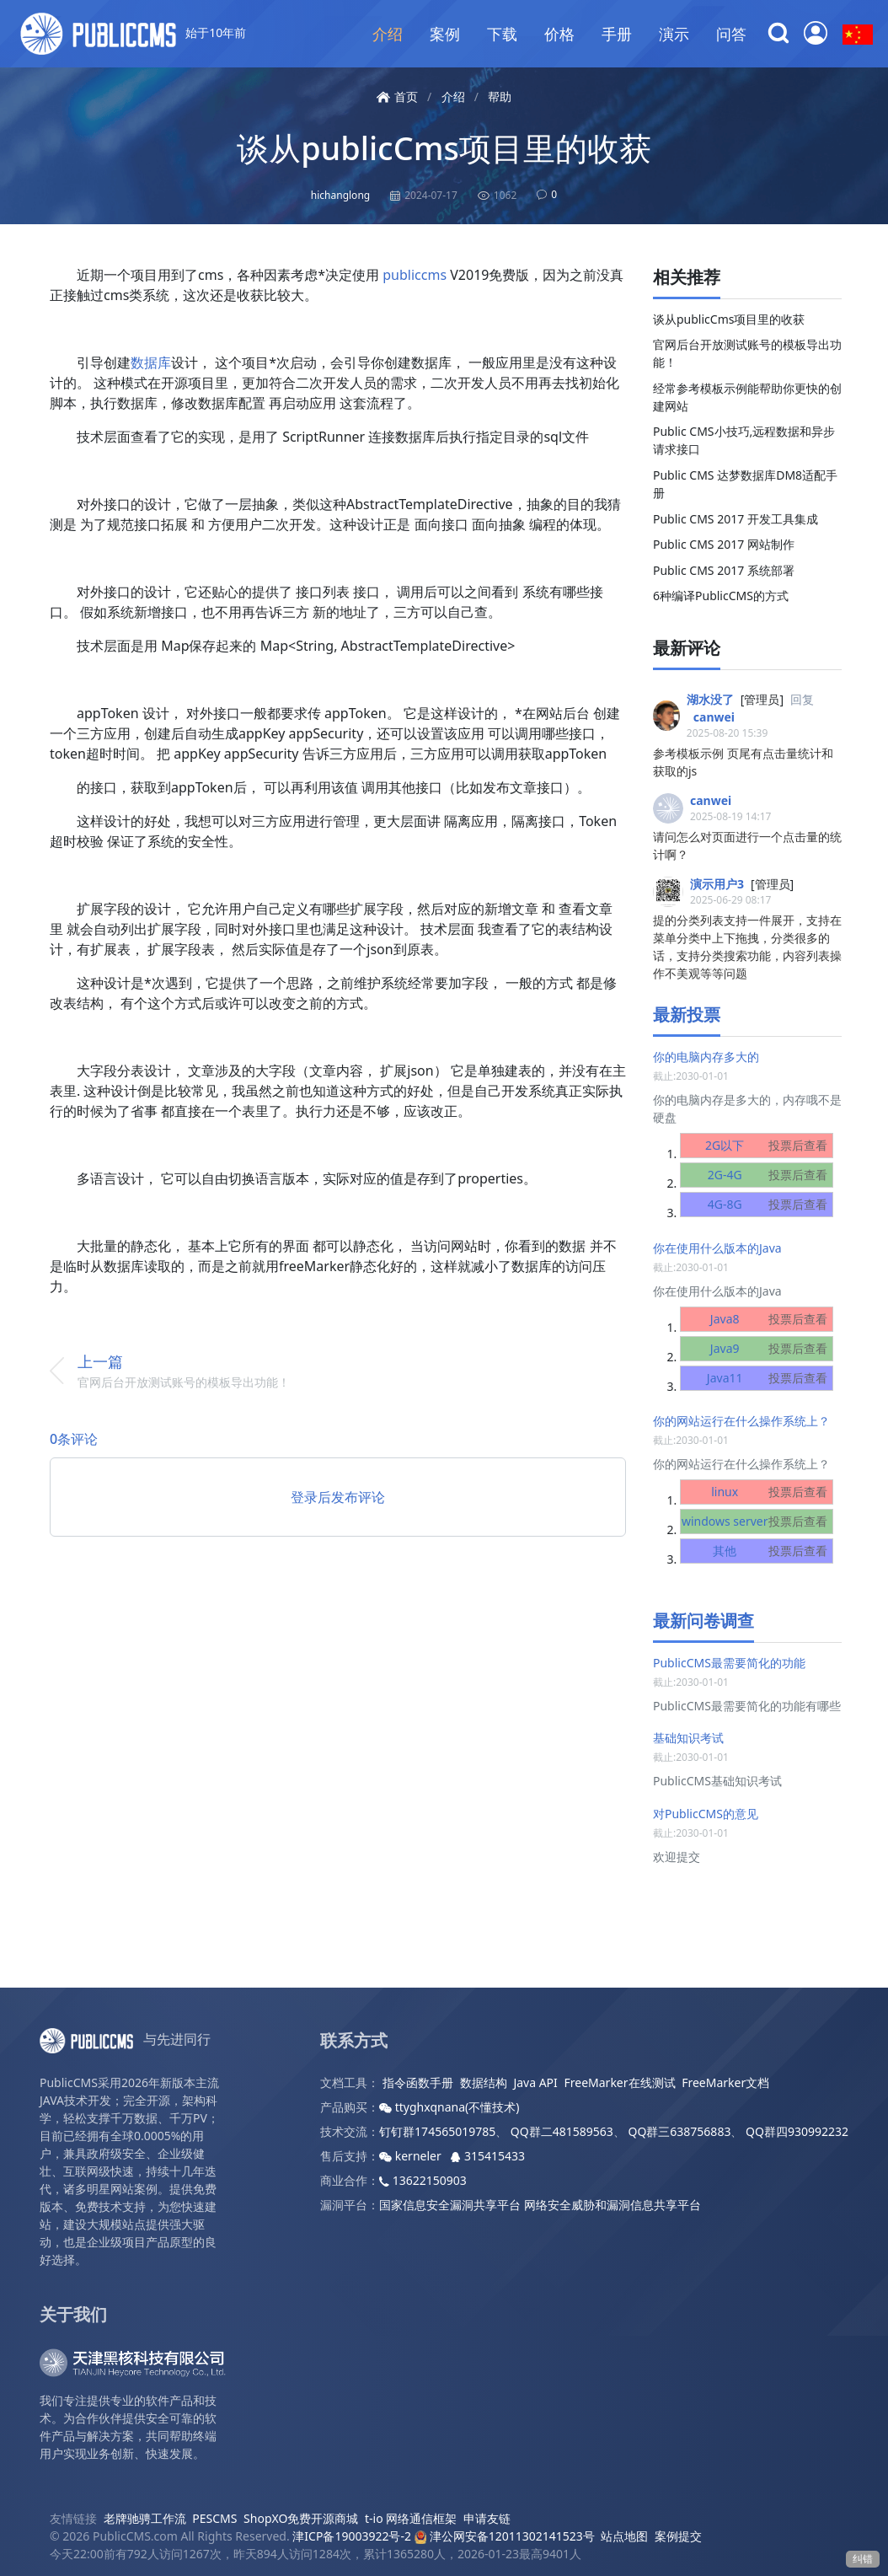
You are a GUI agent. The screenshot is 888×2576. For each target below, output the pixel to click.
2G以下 (769, 1145)
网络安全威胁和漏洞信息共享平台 (612, 2205)
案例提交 (678, 2536)
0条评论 (74, 1439)
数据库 (151, 362)
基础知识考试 (688, 1738)
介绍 (387, 34)
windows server (758, 1521)
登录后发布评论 (338, 1497)
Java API (535, 2082)
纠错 (863, 2559)
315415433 (488, 2156)
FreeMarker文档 (725, 2082)
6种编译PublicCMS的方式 (721, 596)
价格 (559, 34)
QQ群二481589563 (562, 2131)
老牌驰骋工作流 (145, 2518)
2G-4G (771, 1175)
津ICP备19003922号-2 (351, 2536)
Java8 (772, 1319)
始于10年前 (133, 34)
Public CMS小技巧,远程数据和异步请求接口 (744, 440)
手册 (617, 34)
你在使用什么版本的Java (717, 1248)
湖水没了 (710, 699)
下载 (502, 34)
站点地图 (624, 2536)
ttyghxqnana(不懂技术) (449, 2107)
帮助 (499, 97)
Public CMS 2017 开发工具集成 (735, 519)
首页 (397, 97)
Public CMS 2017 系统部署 (723, 570)
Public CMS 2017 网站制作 (723, 544)
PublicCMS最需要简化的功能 (729, 1663)
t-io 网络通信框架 (411, 2518)
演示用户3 (717, 884)
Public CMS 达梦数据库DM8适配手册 (745, 484)
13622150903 (423, 2180)
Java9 (772, 1348)
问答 (731, 34)
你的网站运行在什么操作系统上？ (741, 1421)
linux (772, 1492)
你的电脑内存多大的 (706, 1057)
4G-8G (771, 1204)
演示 (674, 34)
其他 (773, 1551)
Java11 (771, 1378)
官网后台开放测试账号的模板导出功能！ (747, 353)
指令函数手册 (417, 2082)
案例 (445, 34)
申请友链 (487, 2518)
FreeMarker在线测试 (619, 2082)
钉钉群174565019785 (437, 2131)
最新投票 (686, 1014)
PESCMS (214, 2518)
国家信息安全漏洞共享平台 (450, 2205)
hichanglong (340, 195)
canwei (714, 717)
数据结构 (483, 2082)
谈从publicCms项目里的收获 (444, 147)
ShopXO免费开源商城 (300, 2518)
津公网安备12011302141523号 (505, 2536)
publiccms (414, 275)
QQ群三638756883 (679, 2131)
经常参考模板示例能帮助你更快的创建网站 (747, 397)
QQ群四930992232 (797, 2131)
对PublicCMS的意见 (705, 1814)
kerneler (411, 2156)
